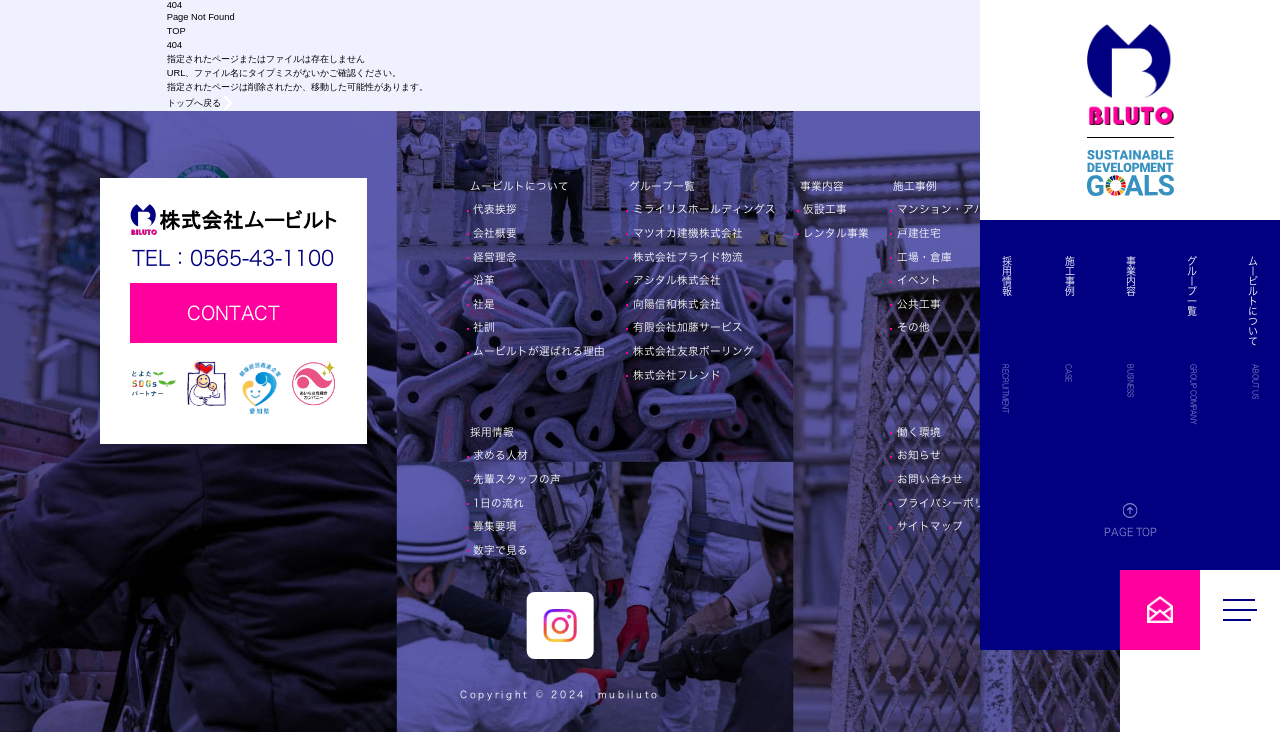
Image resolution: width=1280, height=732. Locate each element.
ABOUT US (1255, 381)
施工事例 (1174, 276)
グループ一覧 (1227, 286)
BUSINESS (1200, 380)
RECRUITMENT (1145, 388)
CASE (1173, 373)
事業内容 (1201, 276)
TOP (176, 31)
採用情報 (1148, 276)
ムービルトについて (1253, 301)
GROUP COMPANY (1228, 394)
